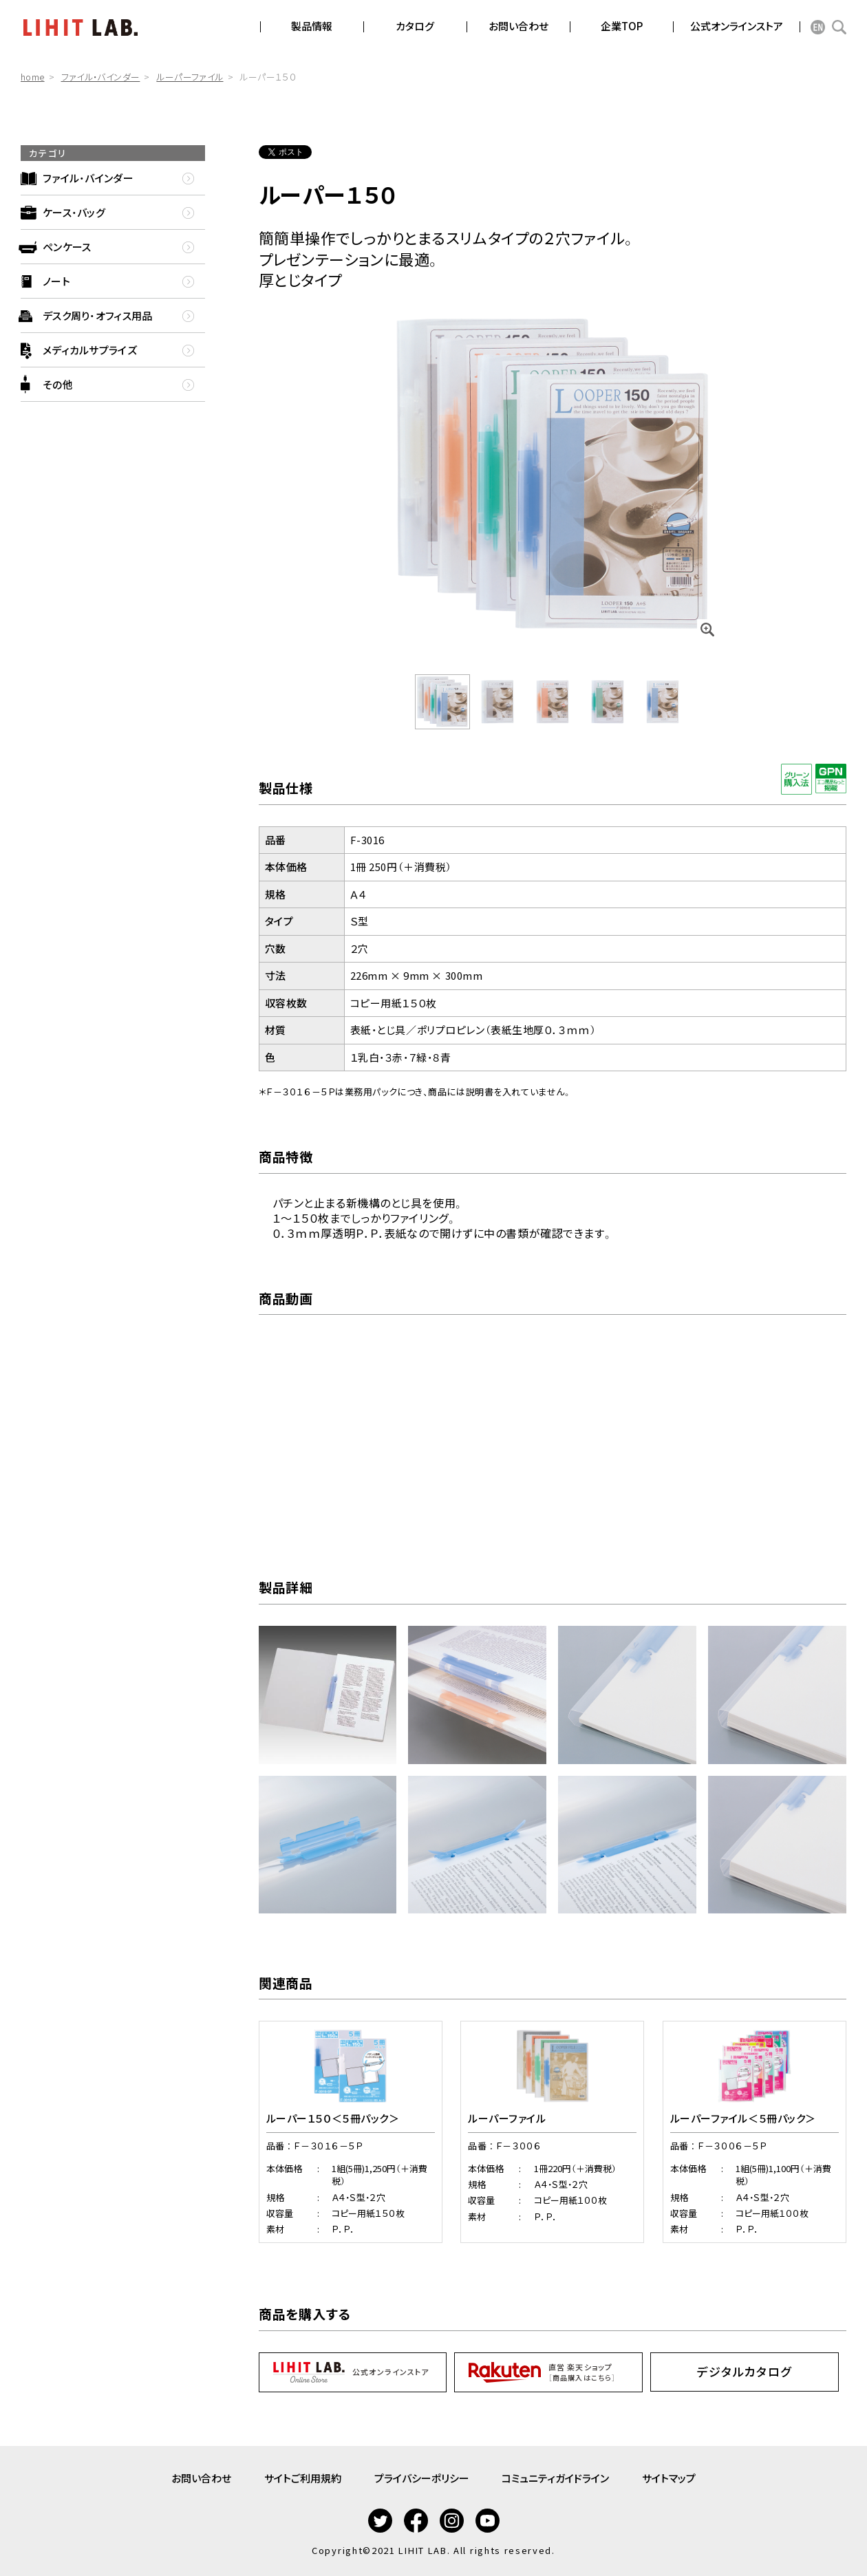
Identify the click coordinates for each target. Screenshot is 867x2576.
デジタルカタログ (745, 2371)
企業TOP (622, 26)
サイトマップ (669, 2478)
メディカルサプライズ (90, 350)
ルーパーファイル (189, 76)
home (33, 76)
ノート (56, 281)
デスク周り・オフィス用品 (98, 315)
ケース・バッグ (74, 212)
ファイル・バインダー (100, 76)
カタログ (415, 26)
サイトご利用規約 (302, 2478)
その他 (58, 384)
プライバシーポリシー (421, 2478)
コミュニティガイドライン (556, 2478)
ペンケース (67, 246)
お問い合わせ (201, 2478)
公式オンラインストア (736, 26)
